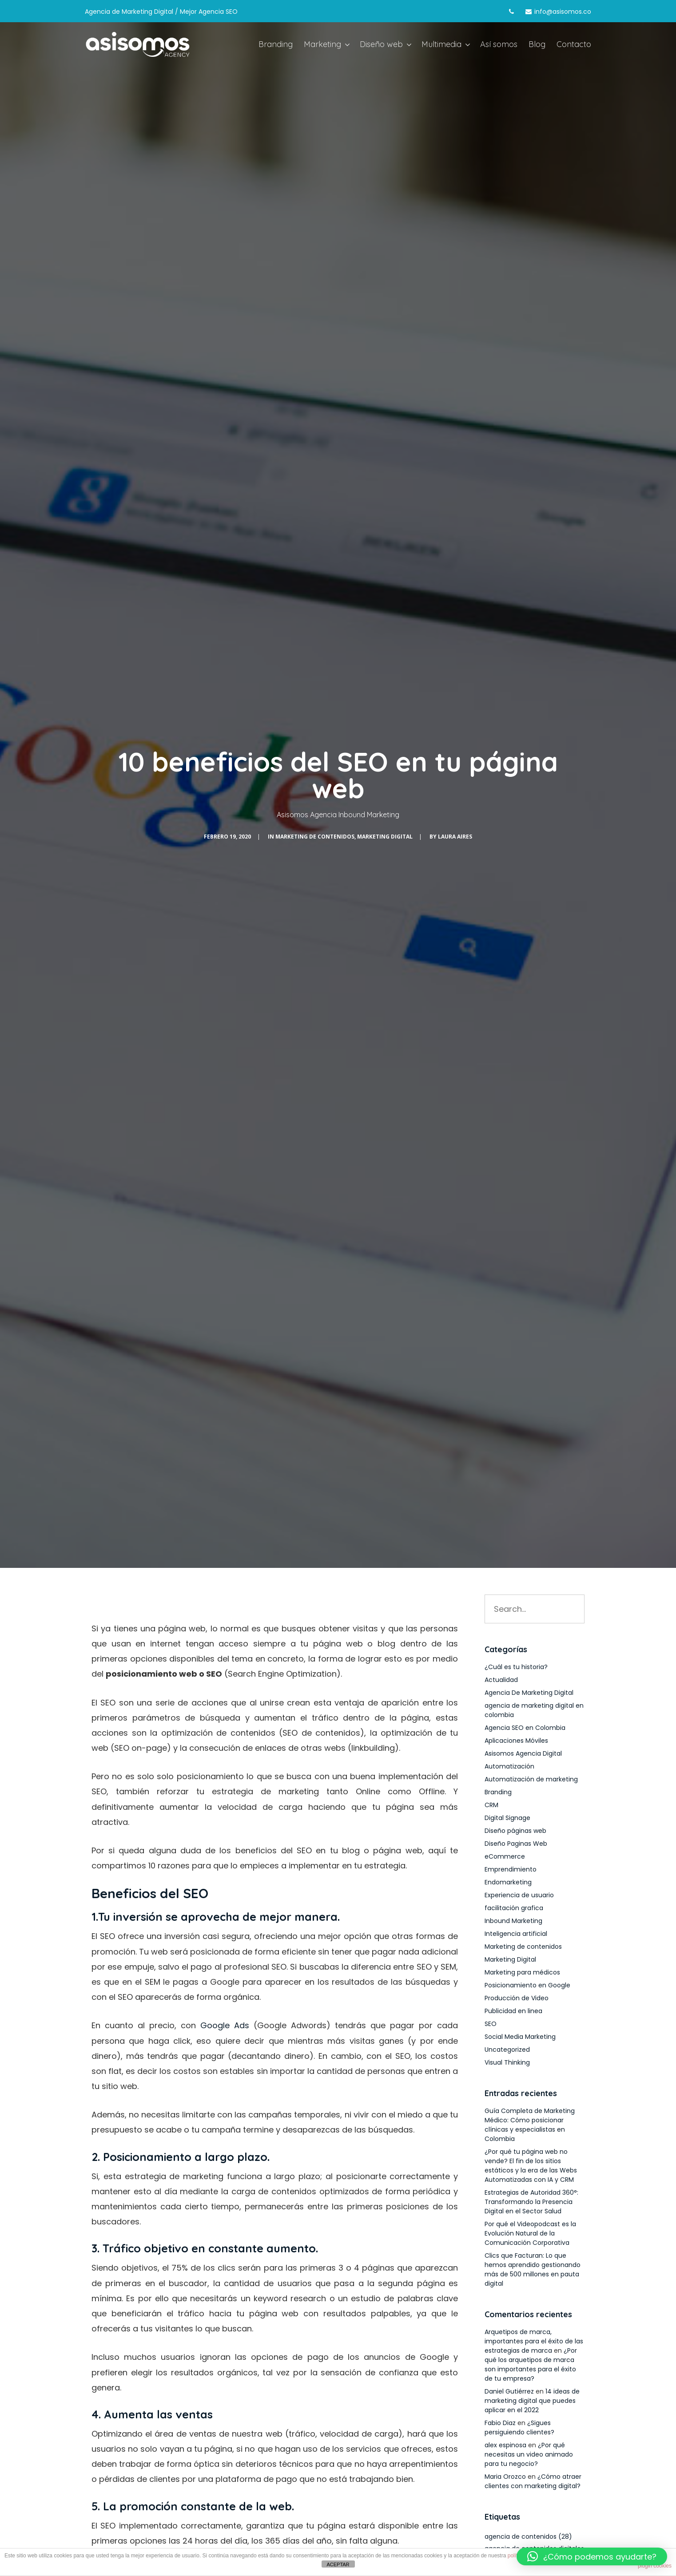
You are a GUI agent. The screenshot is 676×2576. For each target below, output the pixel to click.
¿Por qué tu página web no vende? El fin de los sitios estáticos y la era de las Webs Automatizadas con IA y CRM (531, 2165)
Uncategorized (507, 2049)
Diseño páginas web (515, 1830)
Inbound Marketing (513, 1920)
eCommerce (505, 1856)
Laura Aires (455, 836)
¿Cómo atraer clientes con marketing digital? (533, 2481)
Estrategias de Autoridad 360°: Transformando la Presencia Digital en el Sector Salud (531, 2202)
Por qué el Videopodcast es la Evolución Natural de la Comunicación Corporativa (530, 2233)
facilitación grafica (514, 1907)
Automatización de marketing (531, 1779)
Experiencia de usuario (519, 1895)
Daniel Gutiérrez (509, 2391)
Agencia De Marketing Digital (529, 1692)
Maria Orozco (505, 2476)
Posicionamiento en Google (527, 1985)
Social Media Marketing (520, 2036)
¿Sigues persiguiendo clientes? (519, 2427)
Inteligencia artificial (516, 1933)
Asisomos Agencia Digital (523, 1753)
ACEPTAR (337, 2564)
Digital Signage (507, 1817)
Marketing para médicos (522, 1972)
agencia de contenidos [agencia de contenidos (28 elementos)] (528, 2536)
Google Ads (224, 2025)
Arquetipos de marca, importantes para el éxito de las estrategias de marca (534, 2341)
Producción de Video (517, 1998)
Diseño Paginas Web (516, 1843)
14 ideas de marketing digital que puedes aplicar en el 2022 (532, 2400)
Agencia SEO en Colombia (525, 1727)
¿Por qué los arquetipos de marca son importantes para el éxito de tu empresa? (531, 2364)
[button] (592, 2556)
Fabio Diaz (500, 2422)
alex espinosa (505, 2445)
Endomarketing (508, 1882)
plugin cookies (655, 2566)
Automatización (509, 1766)
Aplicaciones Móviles (516, 1740)
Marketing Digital (385, 836)
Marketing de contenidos (314, 836)
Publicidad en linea (513, 2010)
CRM (491, 1804)
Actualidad (501, 1679)
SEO (491, 2023)
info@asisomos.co (562, 11)
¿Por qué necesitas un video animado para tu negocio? (529, 2454)
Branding (498, 1792)
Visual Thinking (507, 2062)
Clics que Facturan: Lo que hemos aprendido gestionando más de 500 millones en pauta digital (533, 2269)
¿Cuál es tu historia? (516, 1666)
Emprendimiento (511, 1869)
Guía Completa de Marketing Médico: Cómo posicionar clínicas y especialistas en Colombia (530, 2124)
